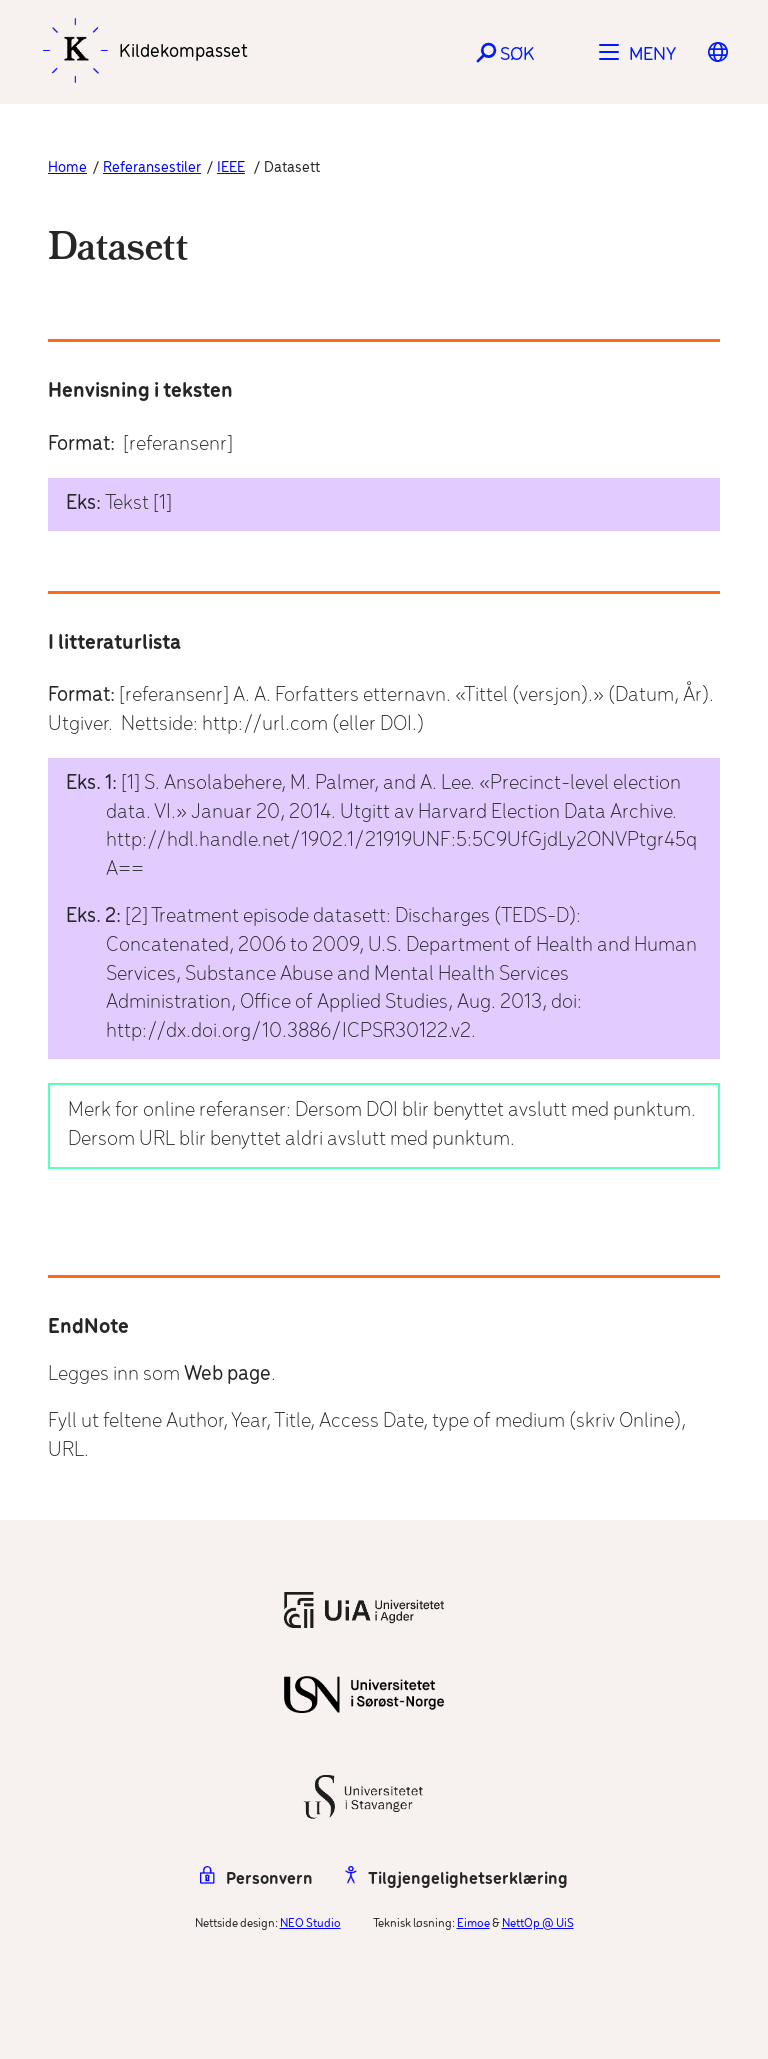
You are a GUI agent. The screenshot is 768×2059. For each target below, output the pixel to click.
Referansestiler (152, 168)
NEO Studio (310, 1923)
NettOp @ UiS (538, 1923)
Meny (652, 55)
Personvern (256, 1879)
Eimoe (473, 1923)
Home (67, 168)
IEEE (231, 168)
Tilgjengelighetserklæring (456, 1879)
